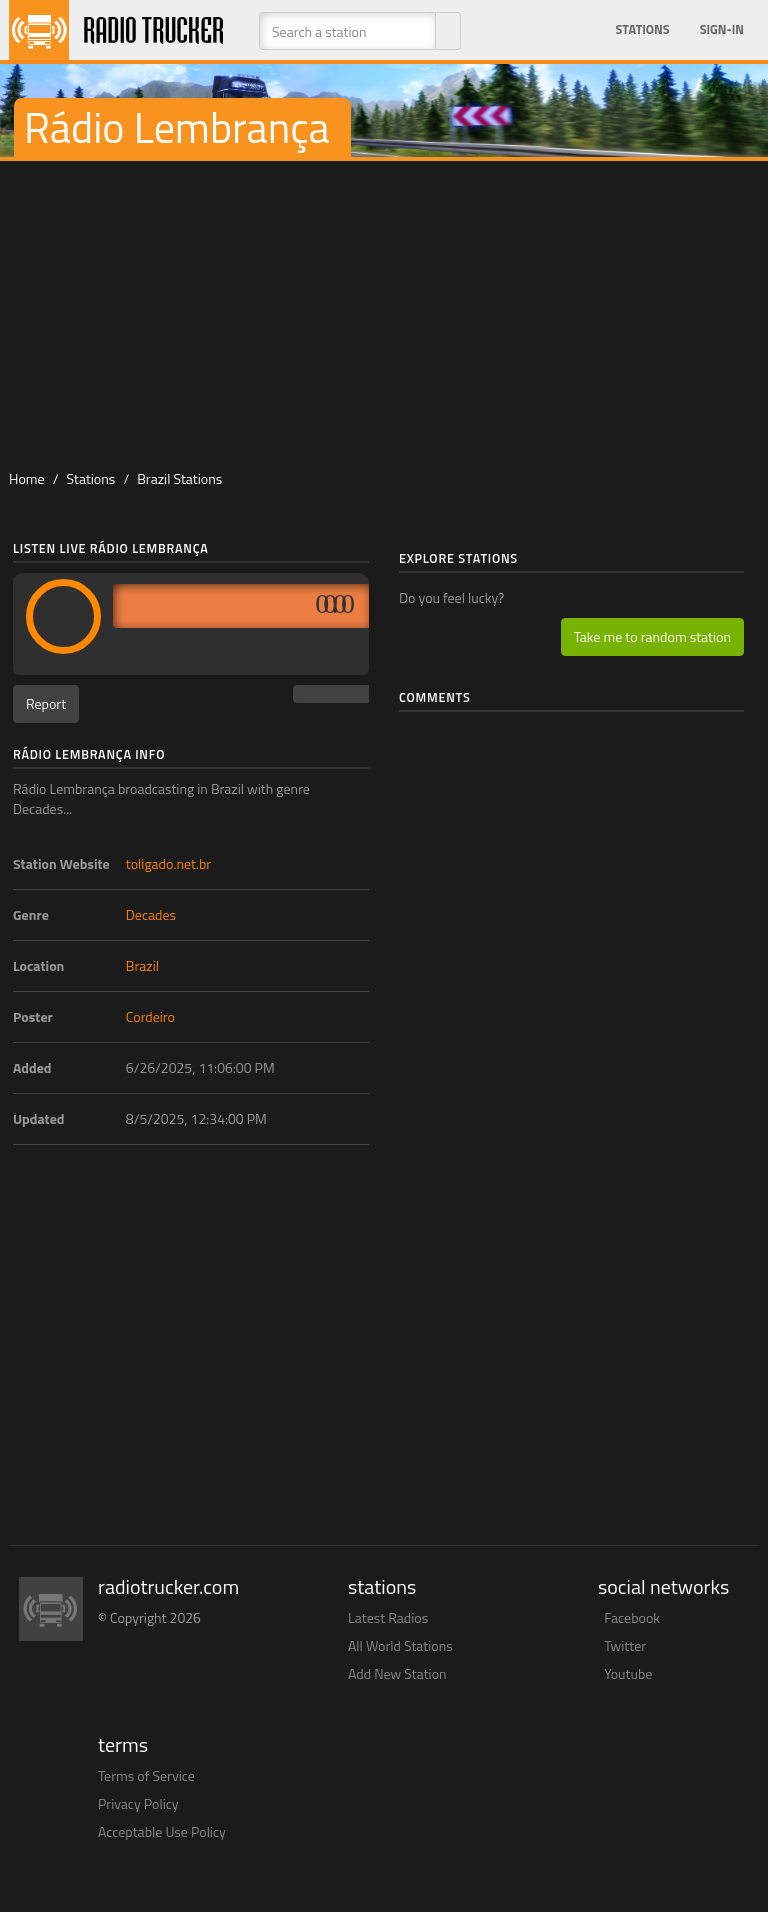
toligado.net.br (168, 863)
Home (27, 478)
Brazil (142, 965)
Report (46, 703)
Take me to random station (652, 636)
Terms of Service (146, 1775)
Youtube (628, 1673)
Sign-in (722, 29)
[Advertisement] (384, 311)
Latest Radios (388, 1617)
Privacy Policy (138, 1803)
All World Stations (400, 1645)
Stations (643, 29)
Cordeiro (150, 1016)
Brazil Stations (179, 478)
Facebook (632, 1617)
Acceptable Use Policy (162, 1831)
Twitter (625, 1645)
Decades (151, 914)
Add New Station (397, 1673)
